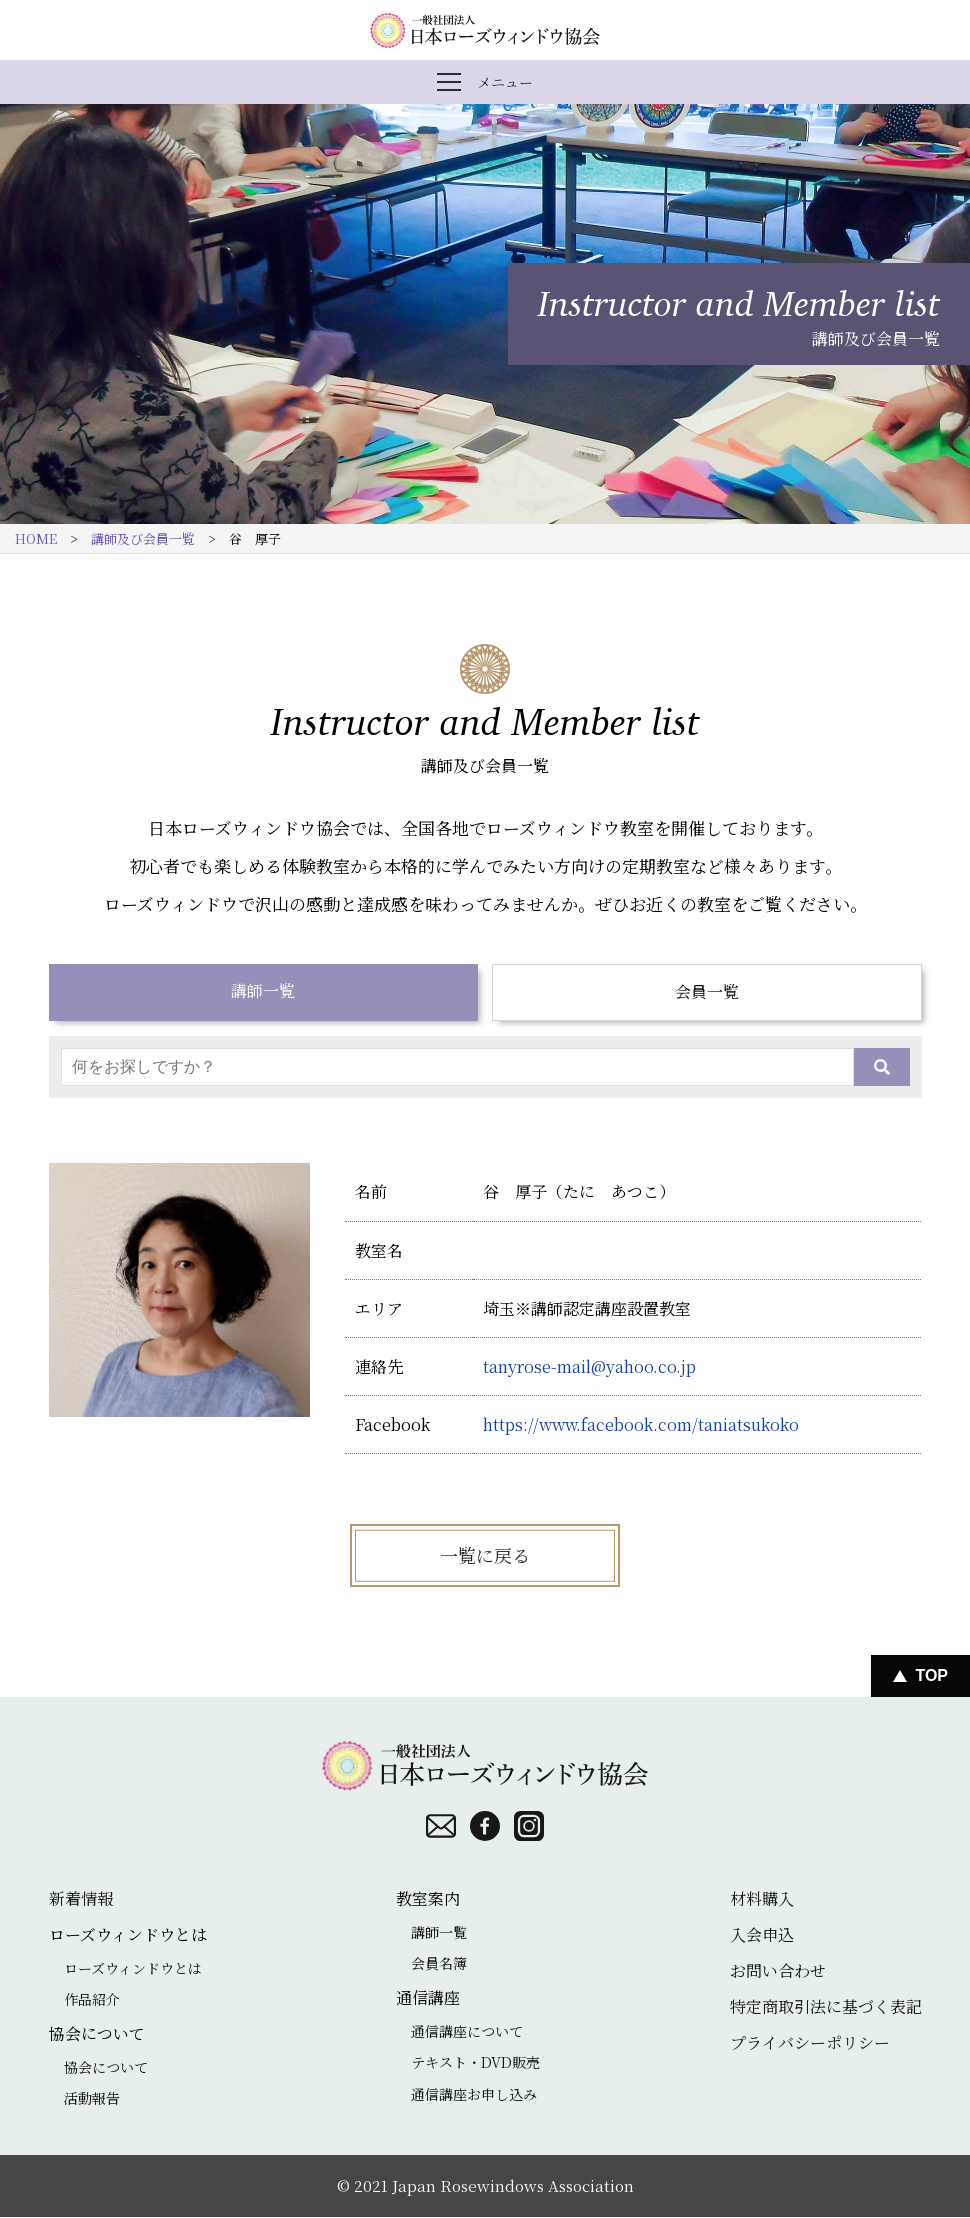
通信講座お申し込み (474, 2094)
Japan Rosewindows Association (513, 2185)
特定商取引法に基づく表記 (826, 2006)
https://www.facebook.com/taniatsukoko (641, 1424)
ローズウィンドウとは (133, 1968)
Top (931, 1675)
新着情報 (81, 1898)
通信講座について (467, 2031)
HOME (36, 538)
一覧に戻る (485, 1556)
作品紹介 (92, 2000)
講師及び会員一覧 (143, 538)
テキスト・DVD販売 (475, 2063)
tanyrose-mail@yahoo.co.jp (589, 1366)
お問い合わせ (778, 1970)
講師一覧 (263, 991)
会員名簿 (439, 1964)
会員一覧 (707, 992)
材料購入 (762, 1898)
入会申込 (762, 1934)
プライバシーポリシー (810, 2042)
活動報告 (92, 2099)
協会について (106, 2067)
